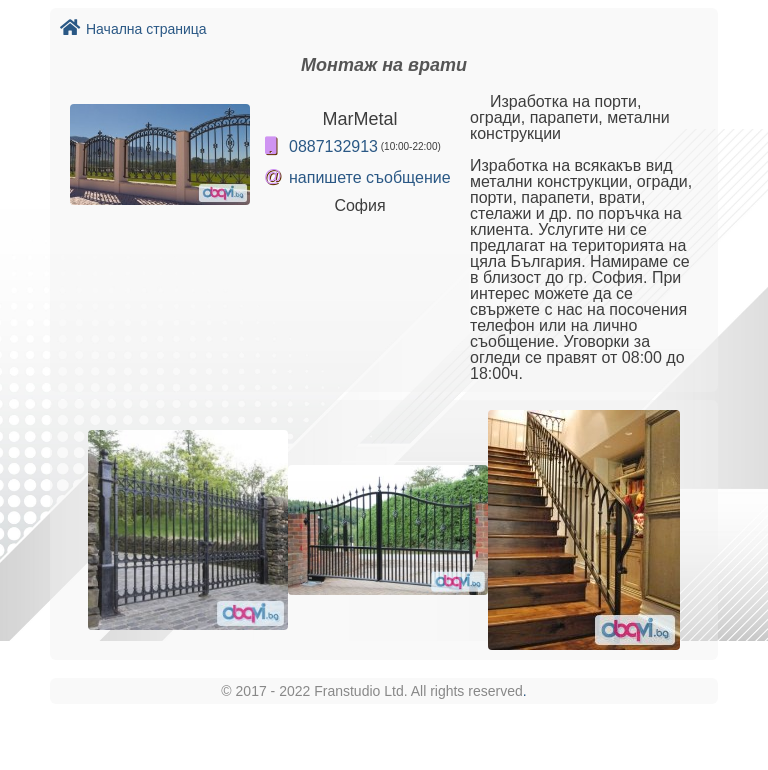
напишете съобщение (370, 177)
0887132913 (333, 146)
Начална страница (133, 29)
